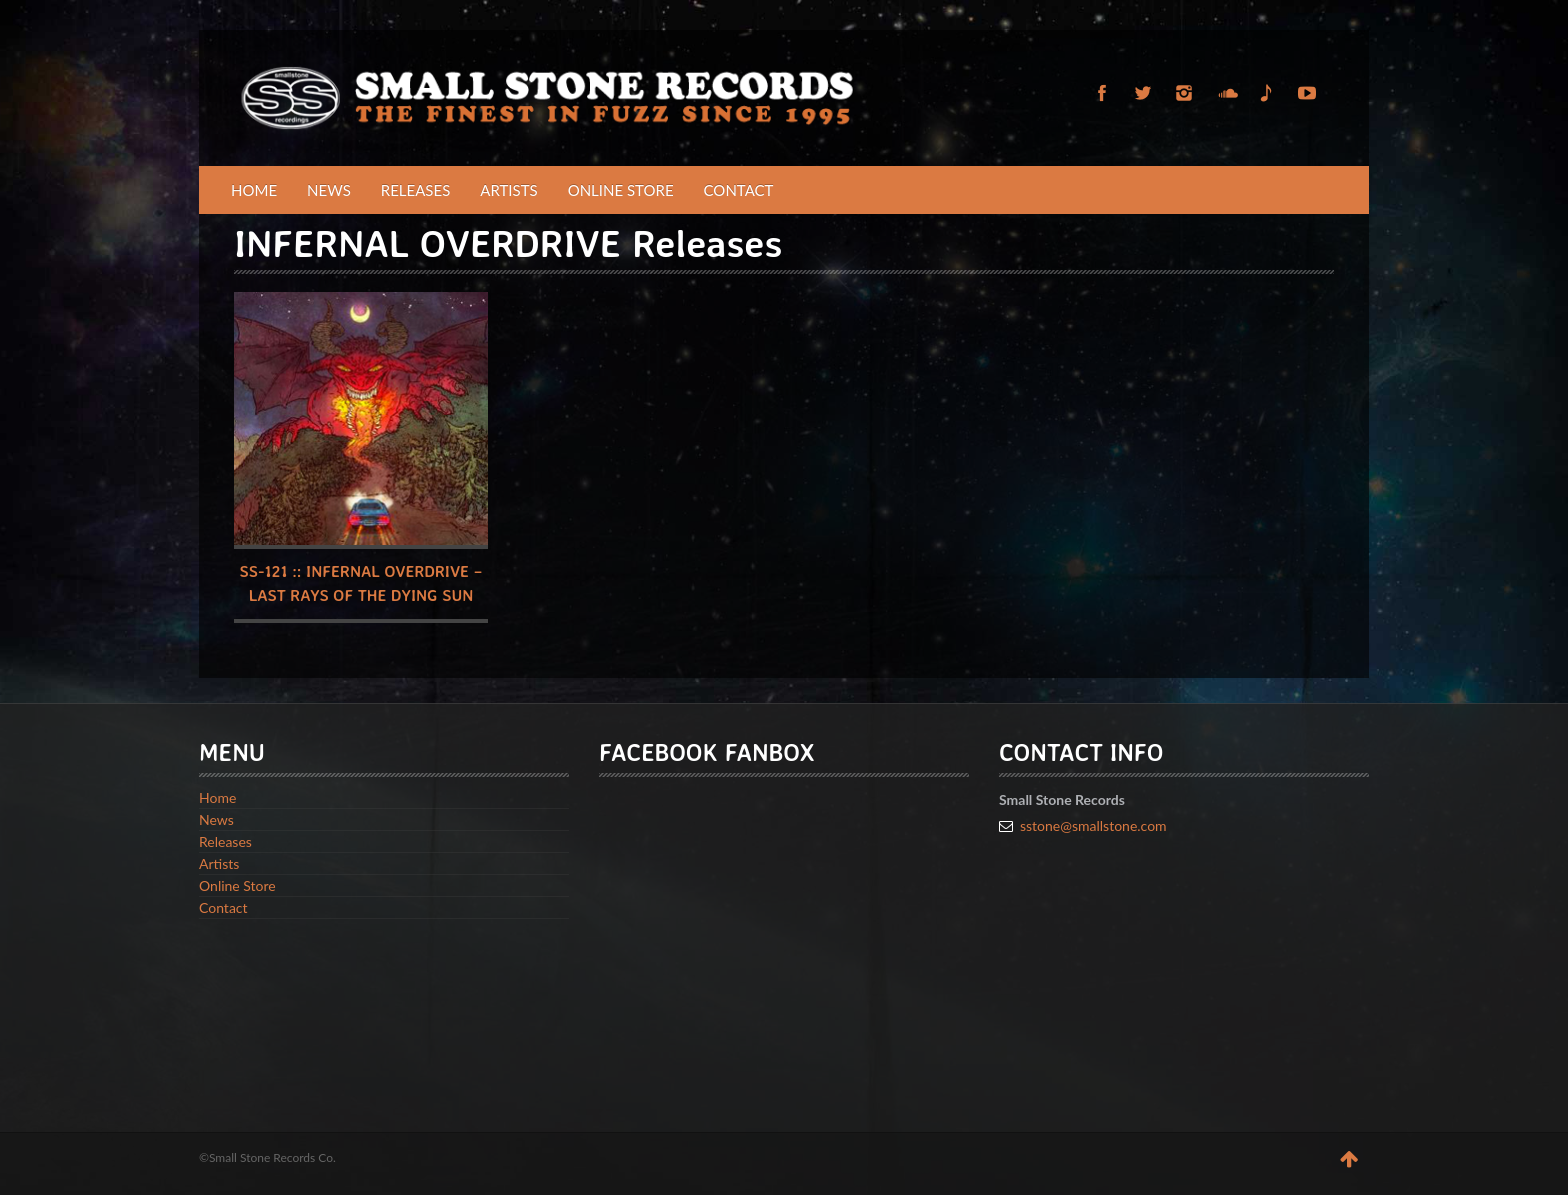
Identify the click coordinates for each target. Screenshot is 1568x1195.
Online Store (621, 190)
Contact (739, 190)
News (329, 190)
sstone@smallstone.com (1093, 825)
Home (254, 190)
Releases (416, 190)
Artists (508, 190)
